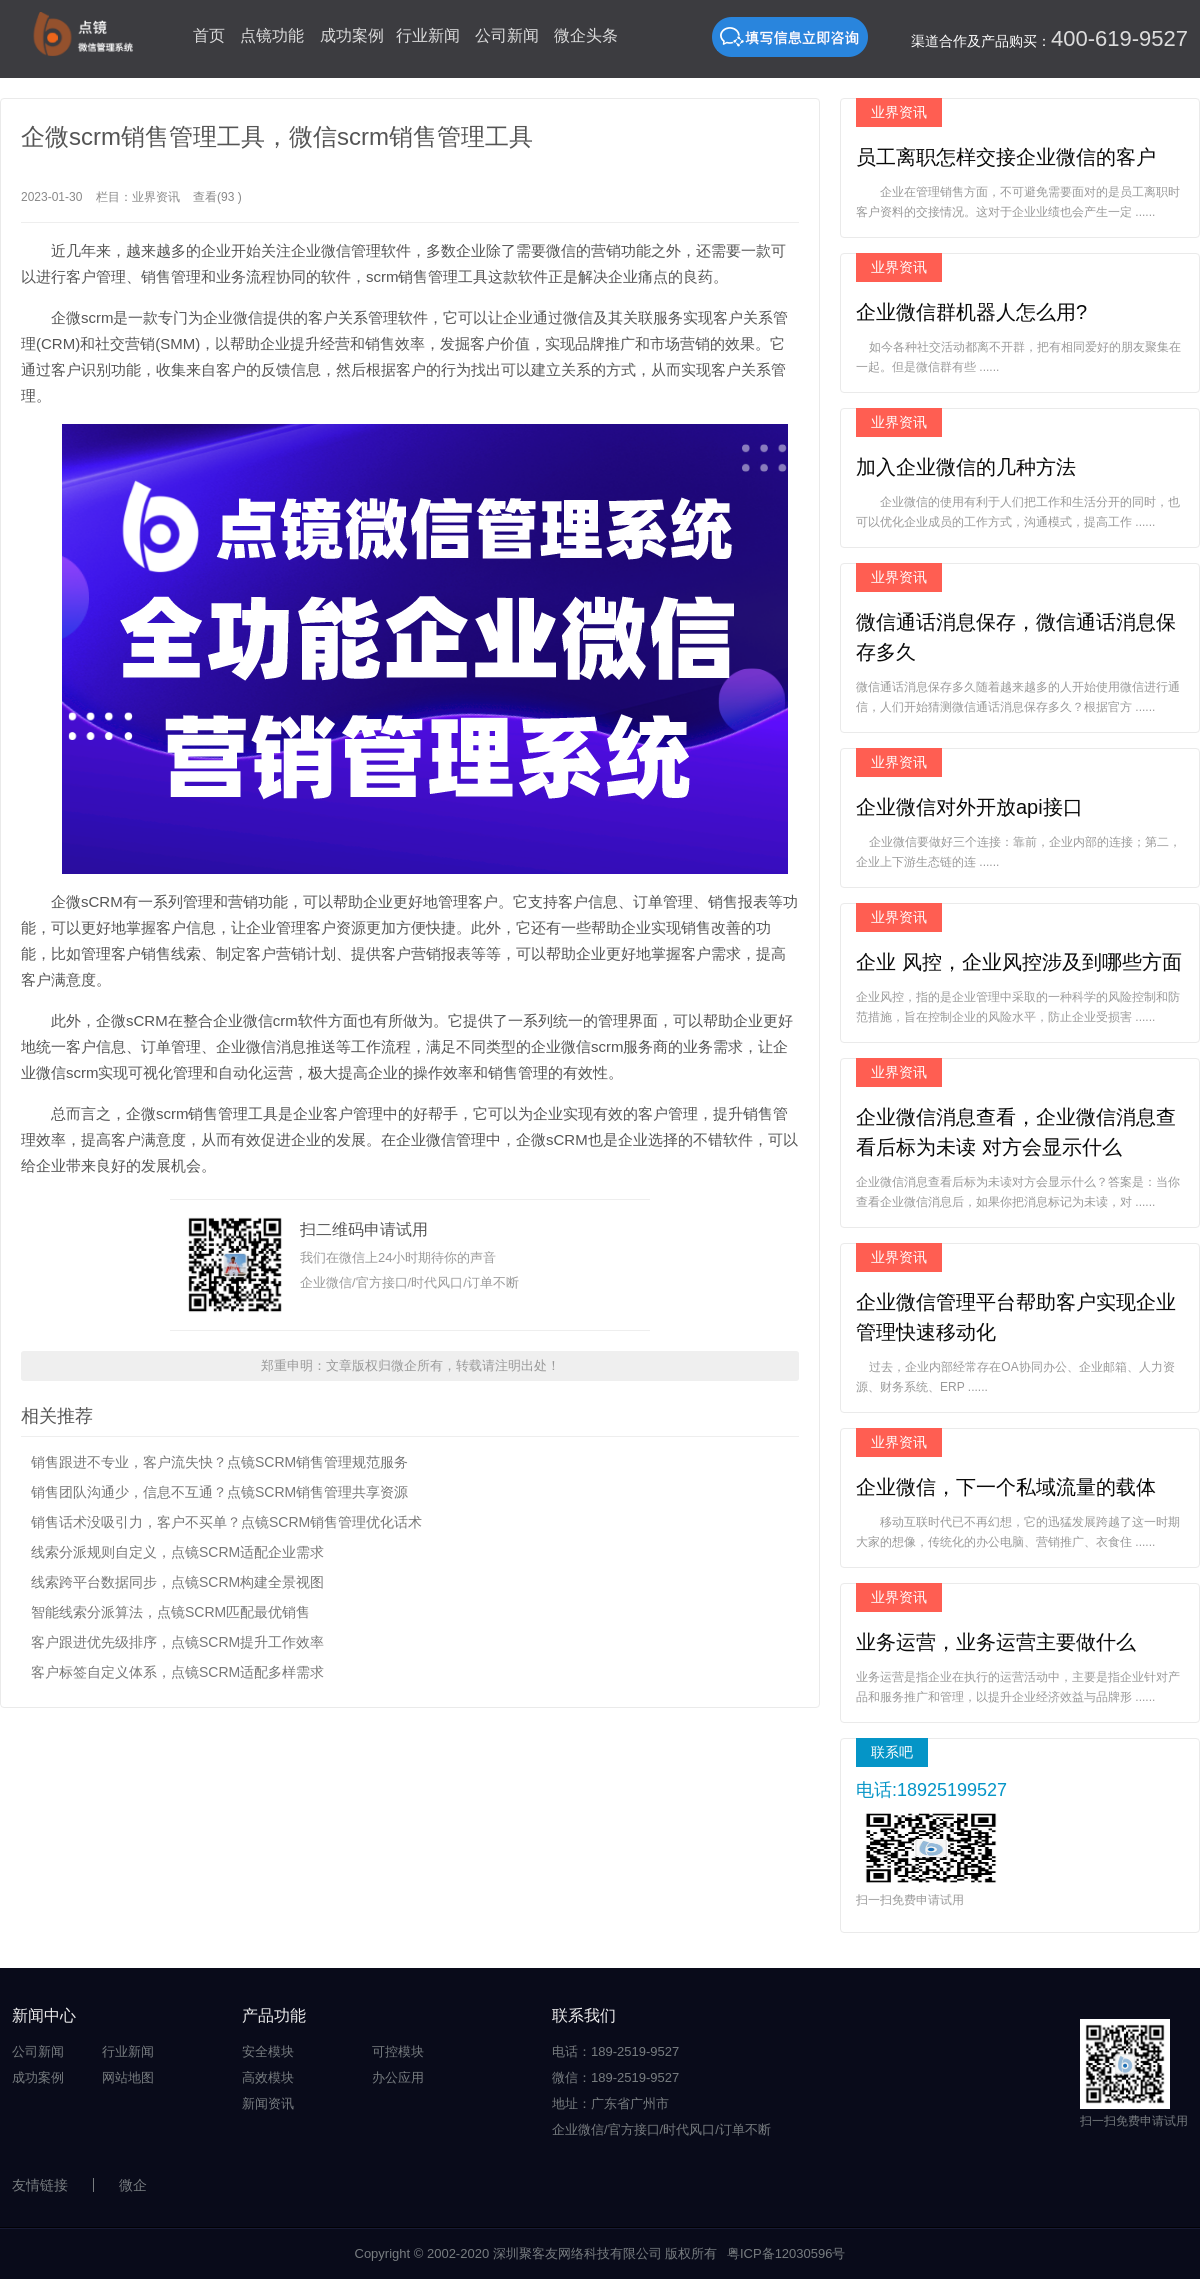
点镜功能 (272, 35)
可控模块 (398, 2051)
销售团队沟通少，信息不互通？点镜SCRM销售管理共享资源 (219, 1492)
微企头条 (586, 35)
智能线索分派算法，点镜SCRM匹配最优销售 (170, 1612)
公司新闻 (507, 35)
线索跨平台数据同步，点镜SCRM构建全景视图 (177, 1582)
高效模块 (268, 2077)
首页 (209, 35)
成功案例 (352, 35)
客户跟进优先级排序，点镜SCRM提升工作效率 (177, 1642)
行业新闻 (428, 35)
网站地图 (128, 2077)
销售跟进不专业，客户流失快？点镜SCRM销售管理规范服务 (219, 1462)
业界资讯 (156, 197)
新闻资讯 (268, 2103)
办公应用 (398, 2077)
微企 (133, 2185)
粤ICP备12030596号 (786, 2253)
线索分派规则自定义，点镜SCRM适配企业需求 (177, 1552)
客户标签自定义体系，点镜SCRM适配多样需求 (177, 1672)
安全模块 (268, 2051)
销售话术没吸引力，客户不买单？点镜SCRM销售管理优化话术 (226, 1522)
